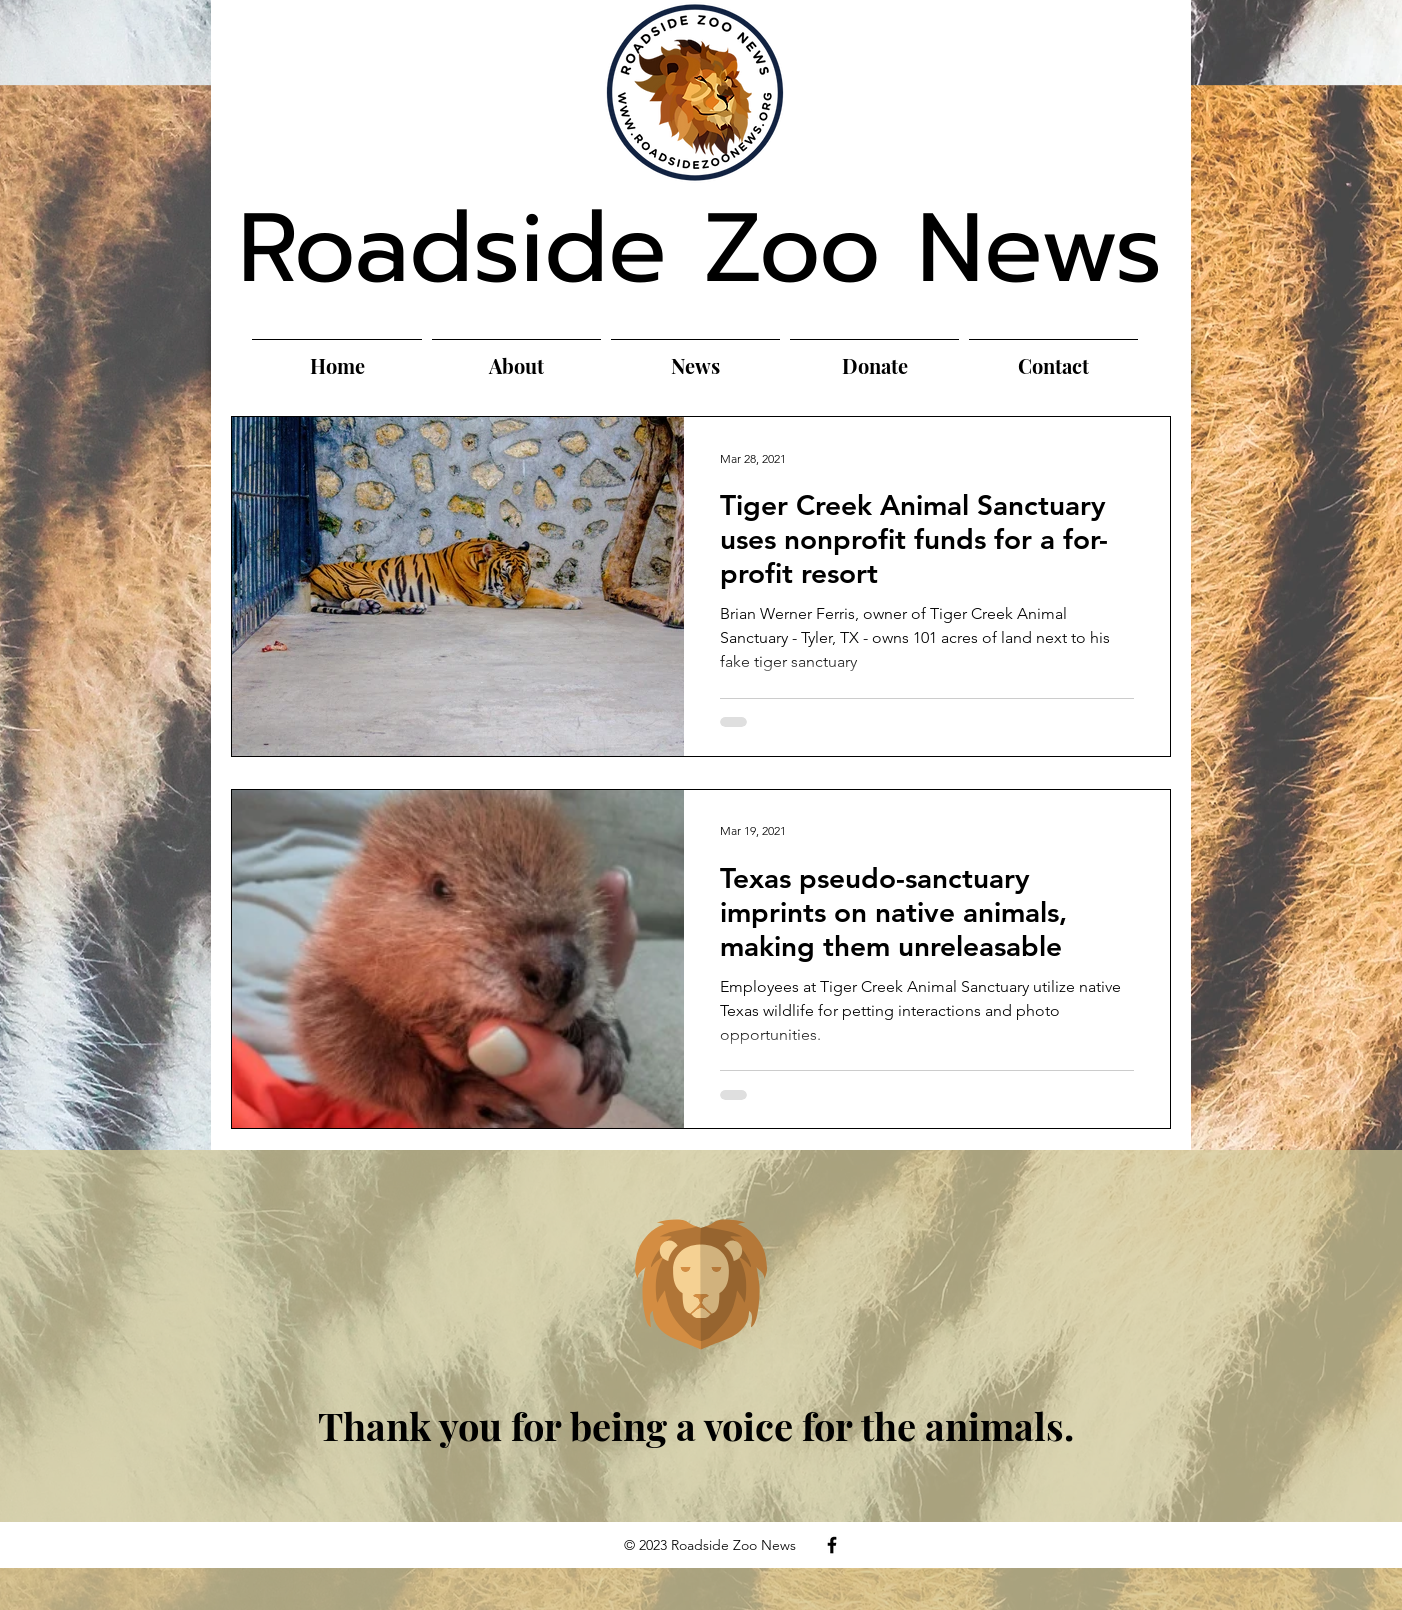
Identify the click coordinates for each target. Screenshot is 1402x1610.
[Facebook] (832, 1545)
